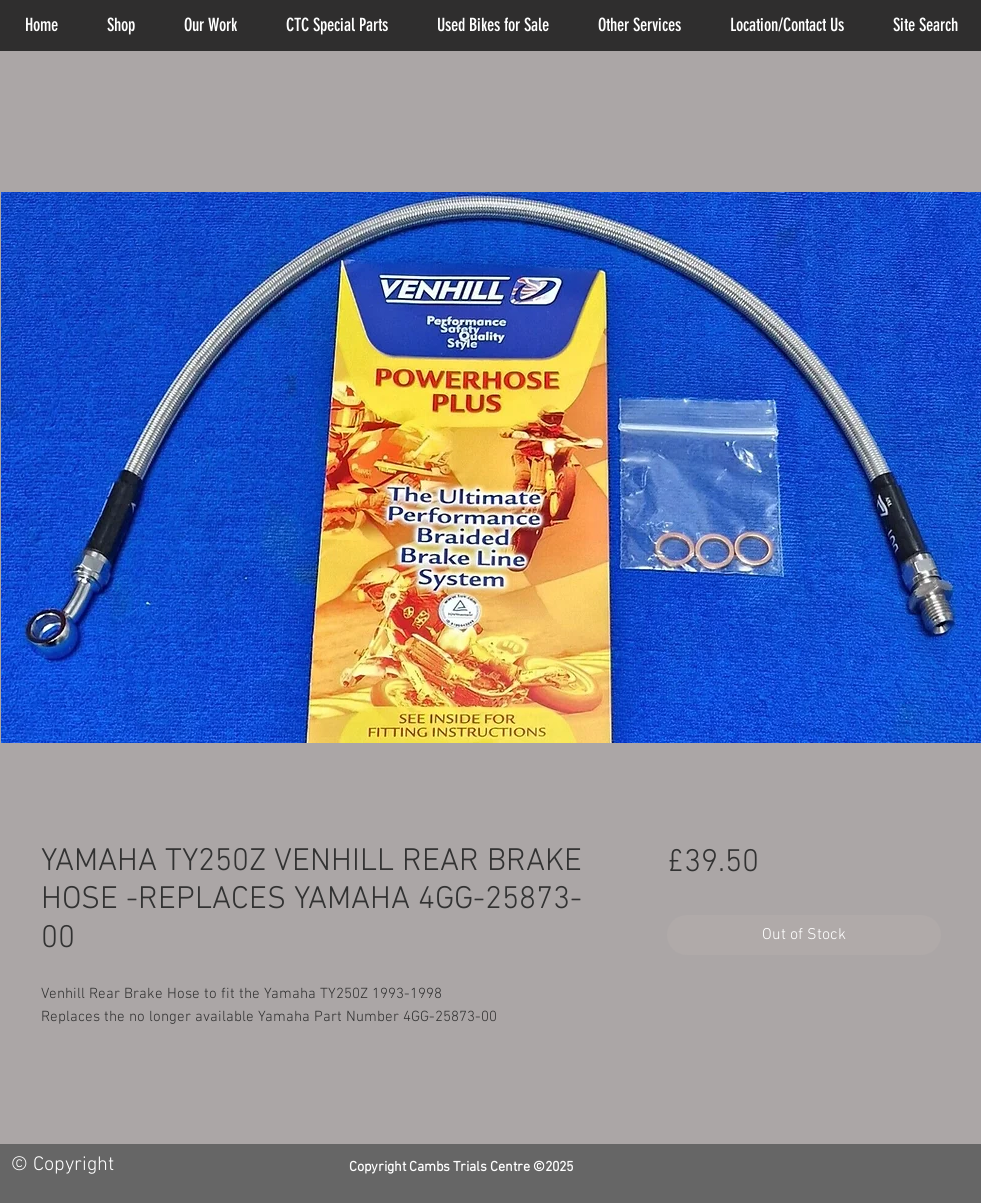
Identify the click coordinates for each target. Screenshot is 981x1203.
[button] (640, 25)
